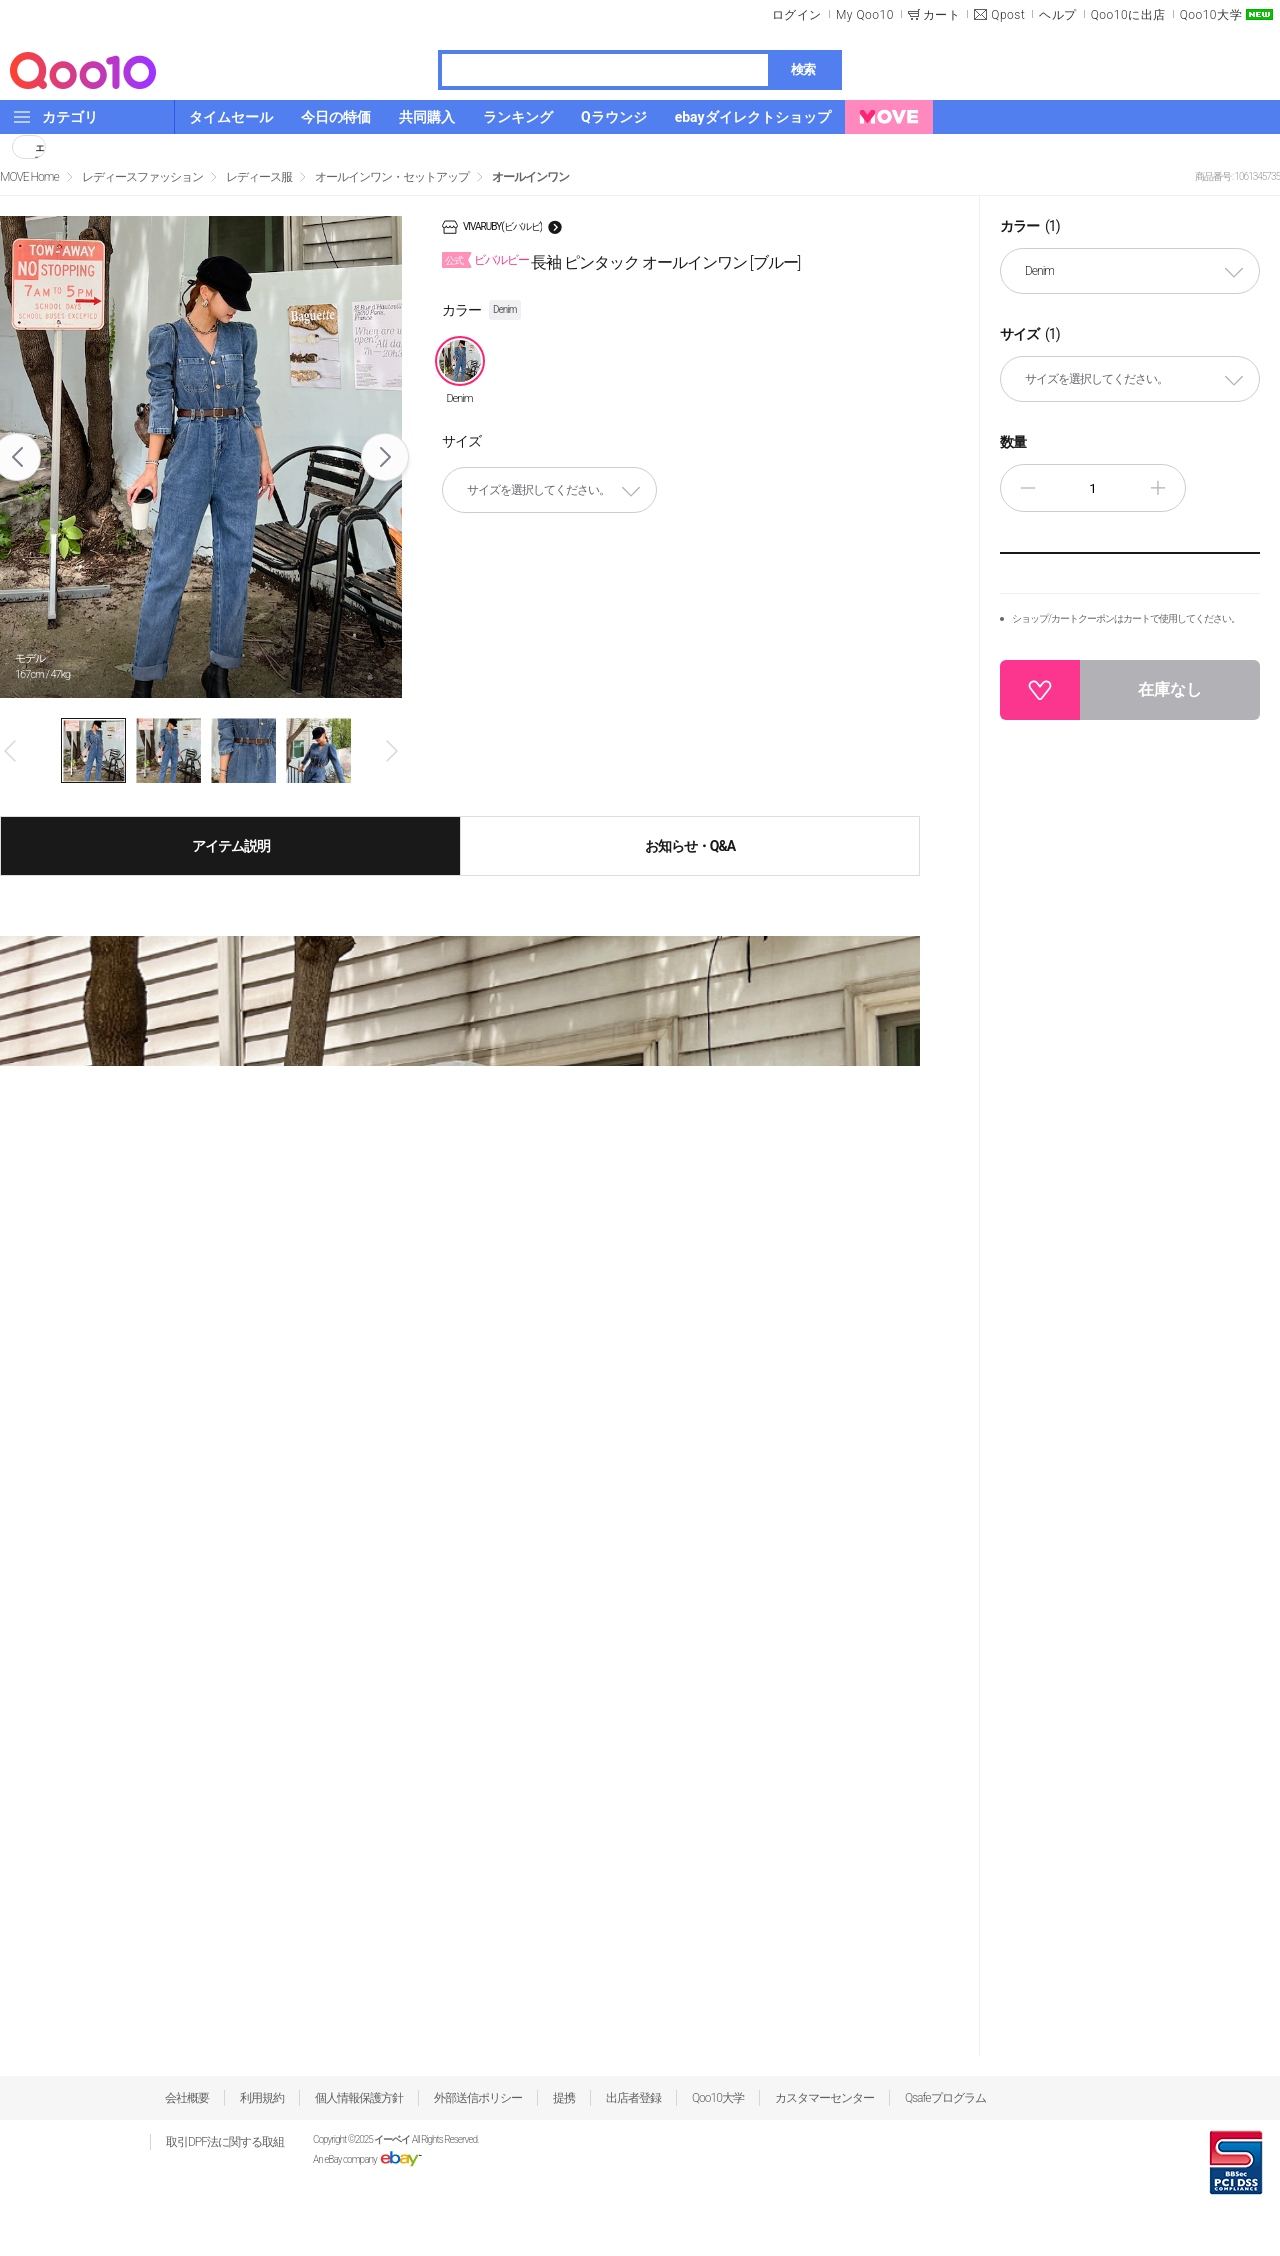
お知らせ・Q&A (690, 846)
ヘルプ (1058, 15)
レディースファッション (142, 177)
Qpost (1008, 15)
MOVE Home (29, 177)
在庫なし (1170, 689)
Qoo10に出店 (1128, 15)
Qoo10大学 (1211, 15)
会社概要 (187, 2098)
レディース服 (259, 177)
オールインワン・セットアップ (392, 177)
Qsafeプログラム (945, 2098)
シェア (40, 147)
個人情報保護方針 (359, 2098)
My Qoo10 (865, 15)
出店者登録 (633, 2098)
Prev (12, 751)
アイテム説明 (231, 846)
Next (385, 457)
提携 (564, 2098)
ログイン (797, 15)
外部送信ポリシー (478, 2098)
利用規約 (262, 2098)
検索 (803, 69)
